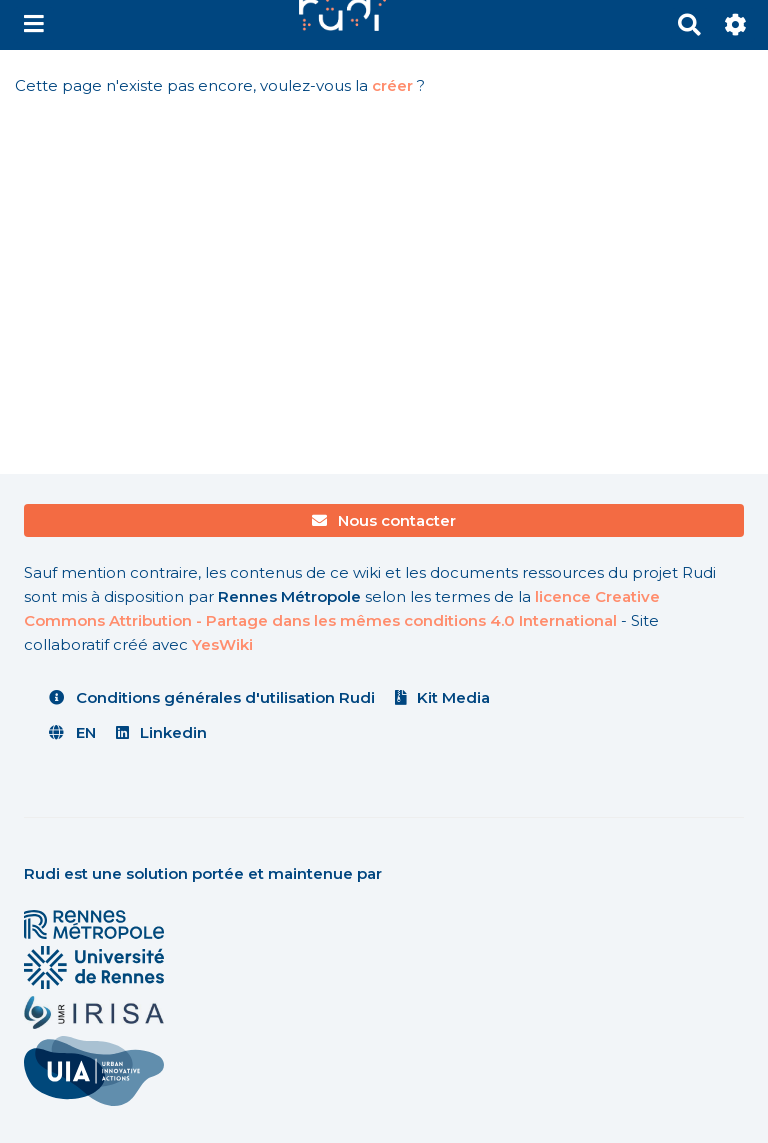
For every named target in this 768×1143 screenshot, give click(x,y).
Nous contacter (384, 520)
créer (392, 85)
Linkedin (162, 732)
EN (72, 732)
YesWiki (222, 644)
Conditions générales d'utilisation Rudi (212, 697)
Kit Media (443, 697)
